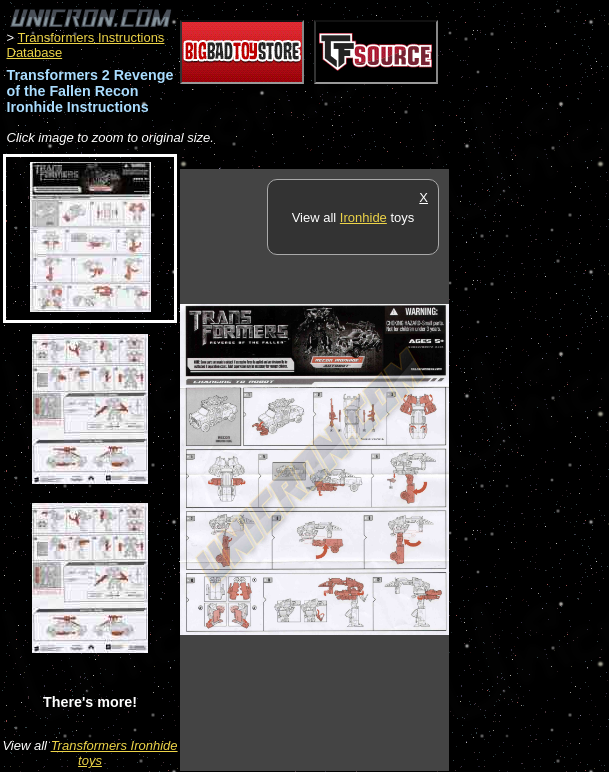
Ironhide (363, 217)
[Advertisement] (529, 469)
